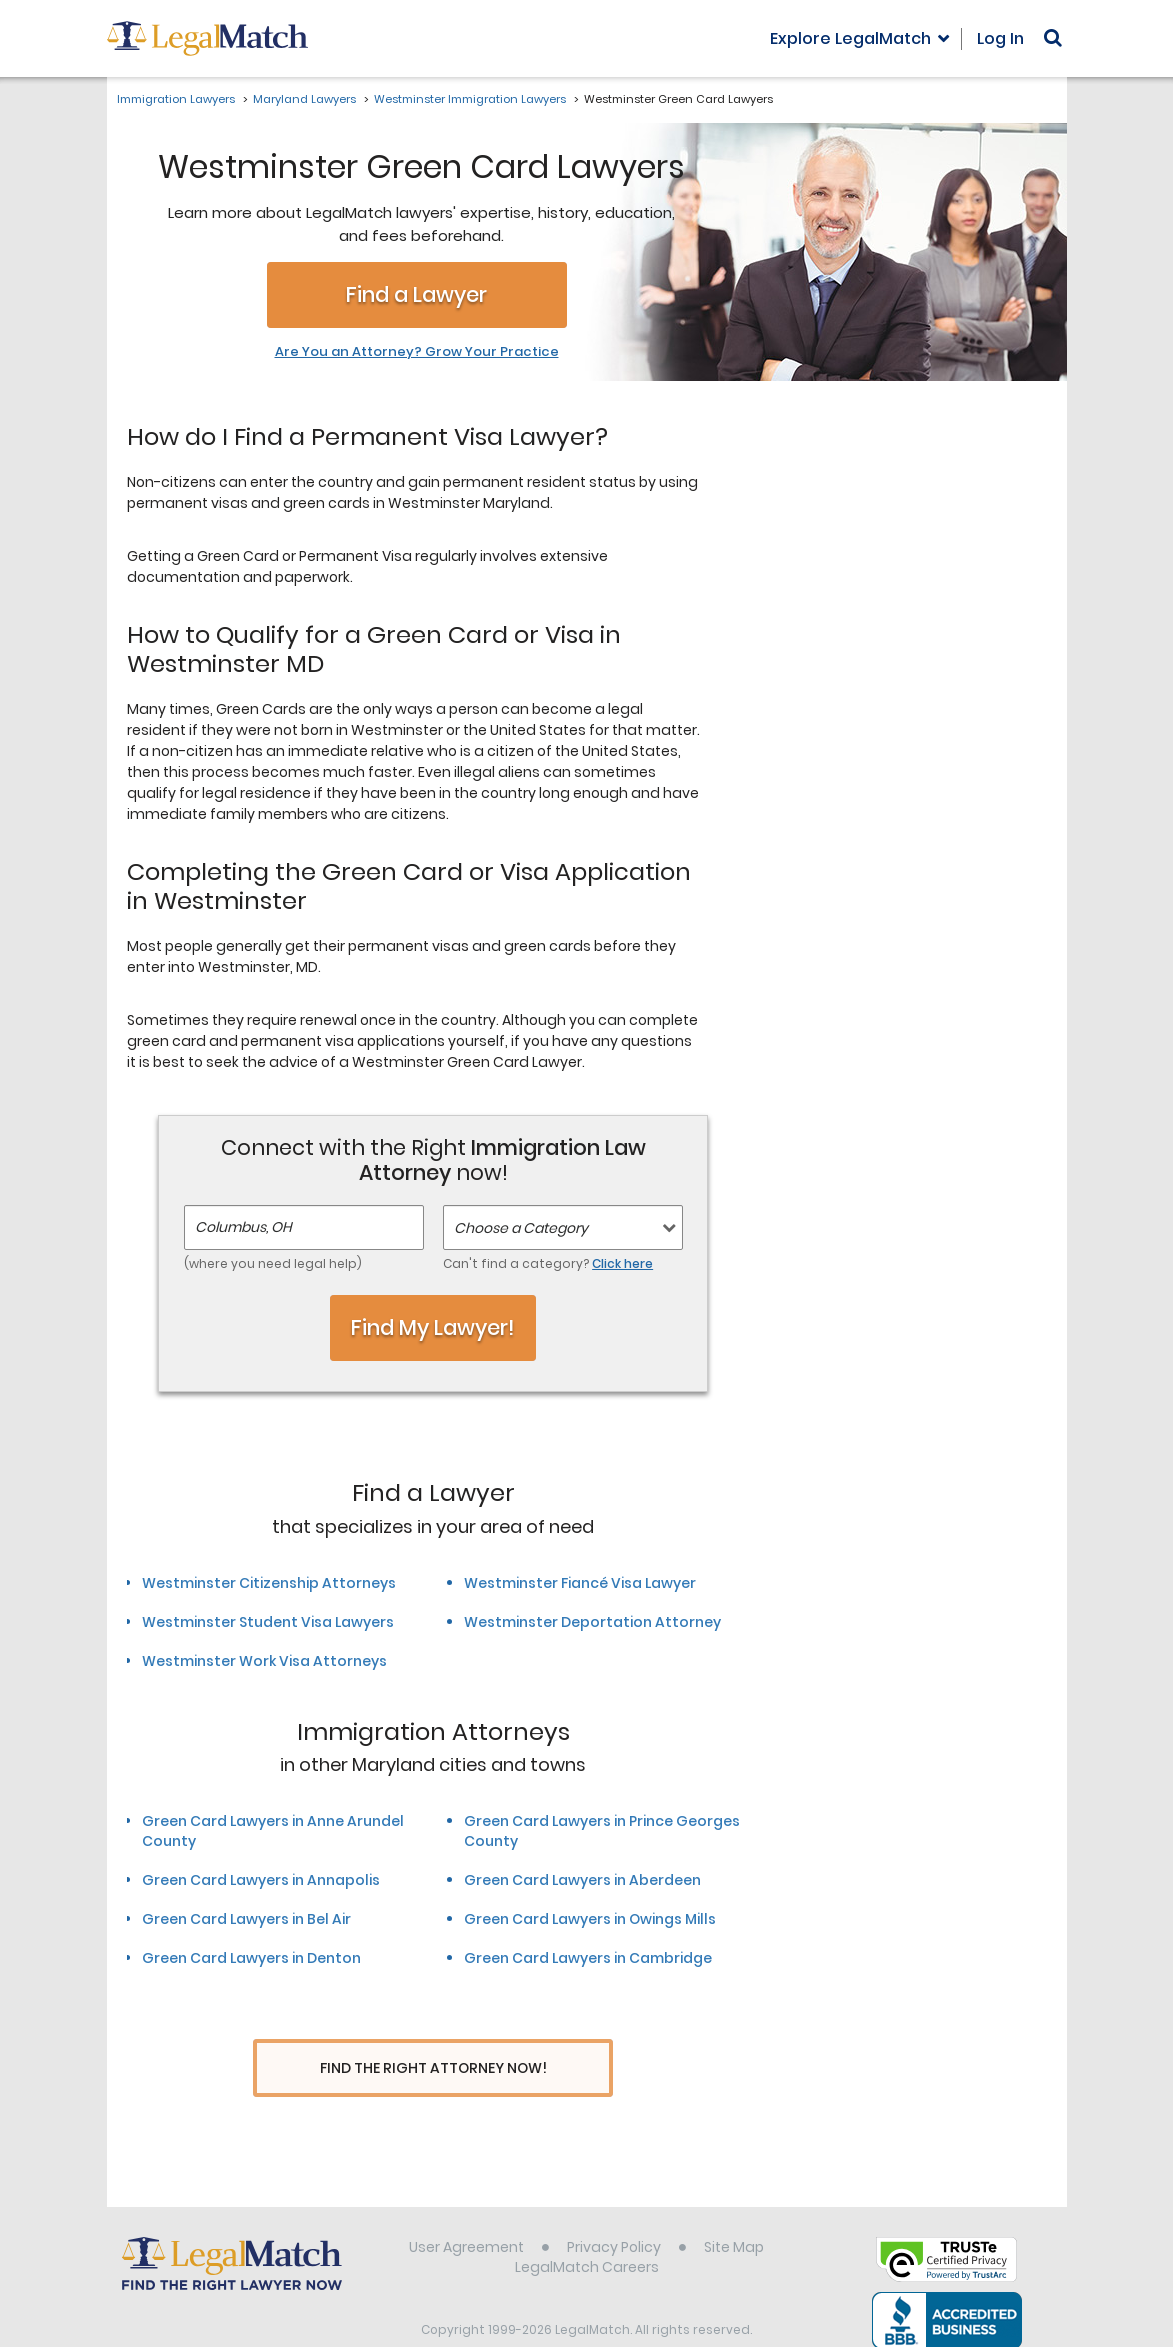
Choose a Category (521, 1228)
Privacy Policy (614, 2210)
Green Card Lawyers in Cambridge (588, 1958)
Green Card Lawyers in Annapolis (261, 1880)
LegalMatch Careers (587, 2230)
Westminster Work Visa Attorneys (264, 1661)
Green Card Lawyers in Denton (251, 1958)
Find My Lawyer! (433, 1327)
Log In (1000, 38)
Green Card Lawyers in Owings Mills (590, 1919)
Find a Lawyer (416, 294)
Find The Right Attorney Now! (433, 2068)
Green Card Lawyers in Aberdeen (582, 1880)
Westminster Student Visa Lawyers (268, 1622)
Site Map (734, 2210)
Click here (622, 1263)
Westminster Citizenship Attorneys (269, 1583)
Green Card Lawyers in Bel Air (246, 1919)
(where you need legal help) (273, 1263)
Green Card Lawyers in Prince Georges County (602, 1831)
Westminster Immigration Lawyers (470, 99)
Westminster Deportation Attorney (592, 1622)
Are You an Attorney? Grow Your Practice (417, 352)
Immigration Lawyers (176, 99)
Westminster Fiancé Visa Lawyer (580, 1583)
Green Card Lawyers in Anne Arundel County (273, 1831)
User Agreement (466, 2210)
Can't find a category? (548, 1263)
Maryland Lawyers (304, 99)
